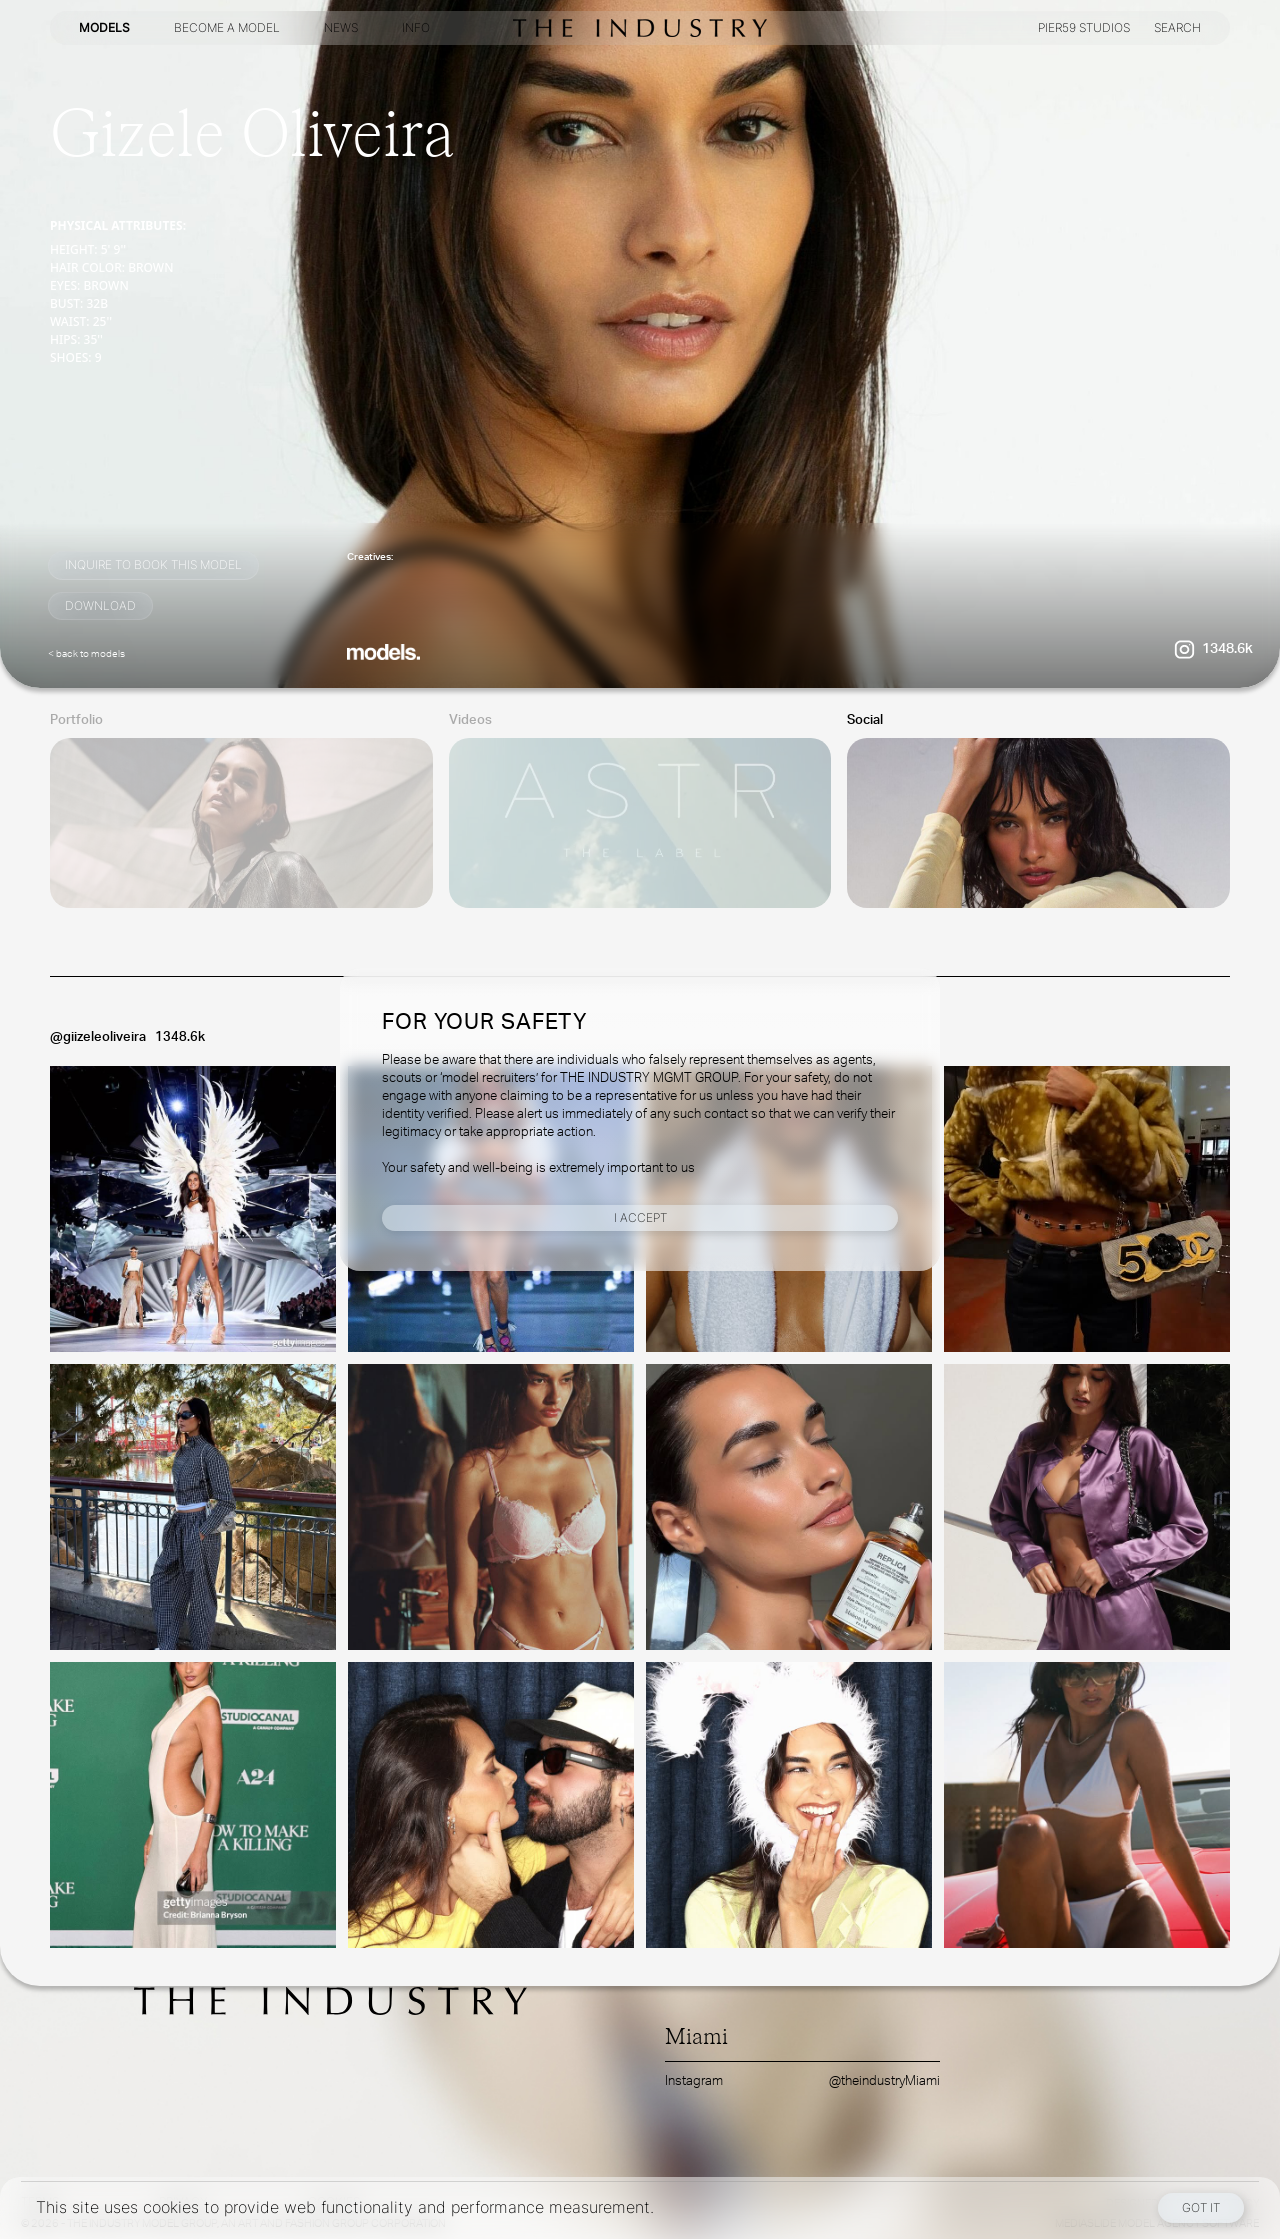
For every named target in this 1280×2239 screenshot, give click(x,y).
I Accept (640, 1217)
